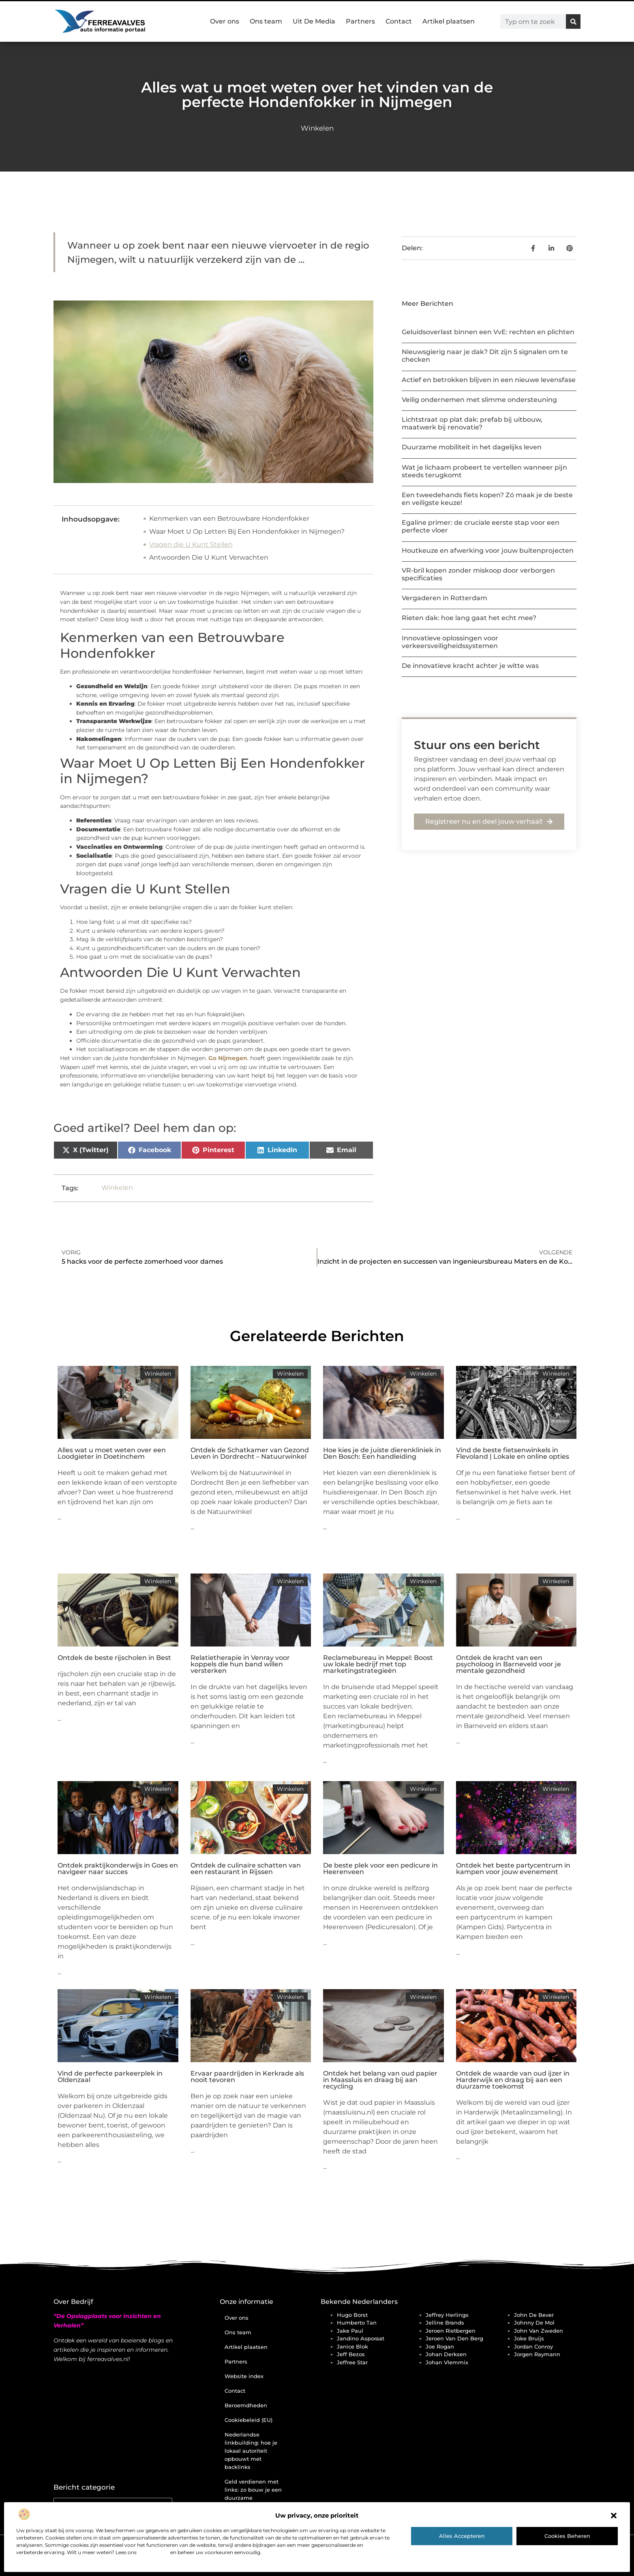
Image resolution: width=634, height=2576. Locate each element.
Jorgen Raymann (537, 2354)
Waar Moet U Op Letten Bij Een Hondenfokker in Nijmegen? (247, 531)
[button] (614, 2516)
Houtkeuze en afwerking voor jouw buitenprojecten (488, 550)
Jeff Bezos (351, 2354)
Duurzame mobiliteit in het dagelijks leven (472, 447)
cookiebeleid (153, 2552)
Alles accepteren (462, 2536)
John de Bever (534, 2315)
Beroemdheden (246, 2405)
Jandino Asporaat (360, 2338)
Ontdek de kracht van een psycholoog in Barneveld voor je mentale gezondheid (508, 1664)
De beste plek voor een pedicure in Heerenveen (380, 1868)
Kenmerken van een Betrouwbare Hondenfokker (229, 518)
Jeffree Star (352, 2362)
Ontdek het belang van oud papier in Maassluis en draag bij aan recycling (380, 2079)
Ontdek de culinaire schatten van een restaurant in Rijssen (246, 1868)
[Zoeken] (573, 21)
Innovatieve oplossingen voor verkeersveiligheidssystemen (450, 642)
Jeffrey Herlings (447, 2315)
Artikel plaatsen (448, 21)
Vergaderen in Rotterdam (444, 598)
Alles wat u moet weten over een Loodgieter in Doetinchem (112, 1453)
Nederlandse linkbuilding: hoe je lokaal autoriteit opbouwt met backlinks (251, 2450)
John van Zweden (538, 2330)
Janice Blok (352, 2346)
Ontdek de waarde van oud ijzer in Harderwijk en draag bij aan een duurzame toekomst (513, 2079)
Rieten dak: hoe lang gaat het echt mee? (469, 618)
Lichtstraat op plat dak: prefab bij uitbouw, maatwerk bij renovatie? (472, 423)
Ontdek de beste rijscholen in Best (114, 1658)
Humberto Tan (357, 2322)
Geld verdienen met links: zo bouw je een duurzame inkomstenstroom (253, 2493)
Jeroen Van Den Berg (454, 2338)
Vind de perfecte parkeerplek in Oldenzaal (110, 2076)
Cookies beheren (567, 2536)
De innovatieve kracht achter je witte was (470, 666)
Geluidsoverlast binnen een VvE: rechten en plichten (488, 332)
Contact (399, 21)
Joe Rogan (440, 2346)
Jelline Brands (445, 2322)
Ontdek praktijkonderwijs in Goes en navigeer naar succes (118, 1868)
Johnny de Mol (534, 2322)
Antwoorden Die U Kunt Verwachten (208, 557)
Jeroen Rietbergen (451, 2330)
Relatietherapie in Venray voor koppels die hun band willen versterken (240, 1664)
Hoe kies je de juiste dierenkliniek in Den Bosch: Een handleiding (382, 1453)
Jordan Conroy (533, 2346)
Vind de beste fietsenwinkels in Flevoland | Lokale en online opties (512, 1453)
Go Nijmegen (227, 1058)
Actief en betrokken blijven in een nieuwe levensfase (489, 380)
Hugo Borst (352, 2315)
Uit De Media (314, 21)
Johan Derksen (446, 2354)
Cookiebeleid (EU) (248, 2420)
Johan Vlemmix (447, 2362)
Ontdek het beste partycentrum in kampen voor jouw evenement (513, 1868)
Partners (360, 21)
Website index (244, 2376)
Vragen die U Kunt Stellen (191, 544)
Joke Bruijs (529, 2338)
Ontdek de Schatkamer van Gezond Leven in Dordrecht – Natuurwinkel (250, 1453)
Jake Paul (350, 2330)
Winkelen (317, 128)
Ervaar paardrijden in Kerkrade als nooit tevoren (247, 2076)
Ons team (266, 21)
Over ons (224, 21)
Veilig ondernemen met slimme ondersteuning (479, 400)
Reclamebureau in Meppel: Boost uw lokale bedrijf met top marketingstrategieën (378, 1664)
